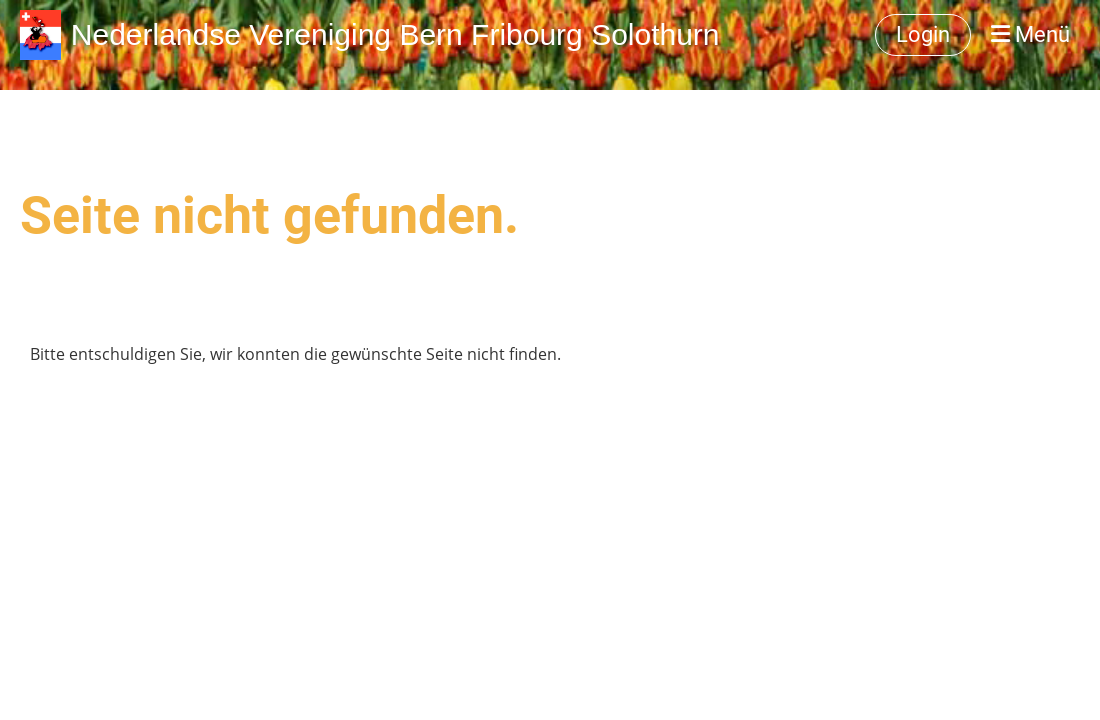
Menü (1030, 34)
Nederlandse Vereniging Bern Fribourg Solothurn (395, 34)
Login (923, 34)
